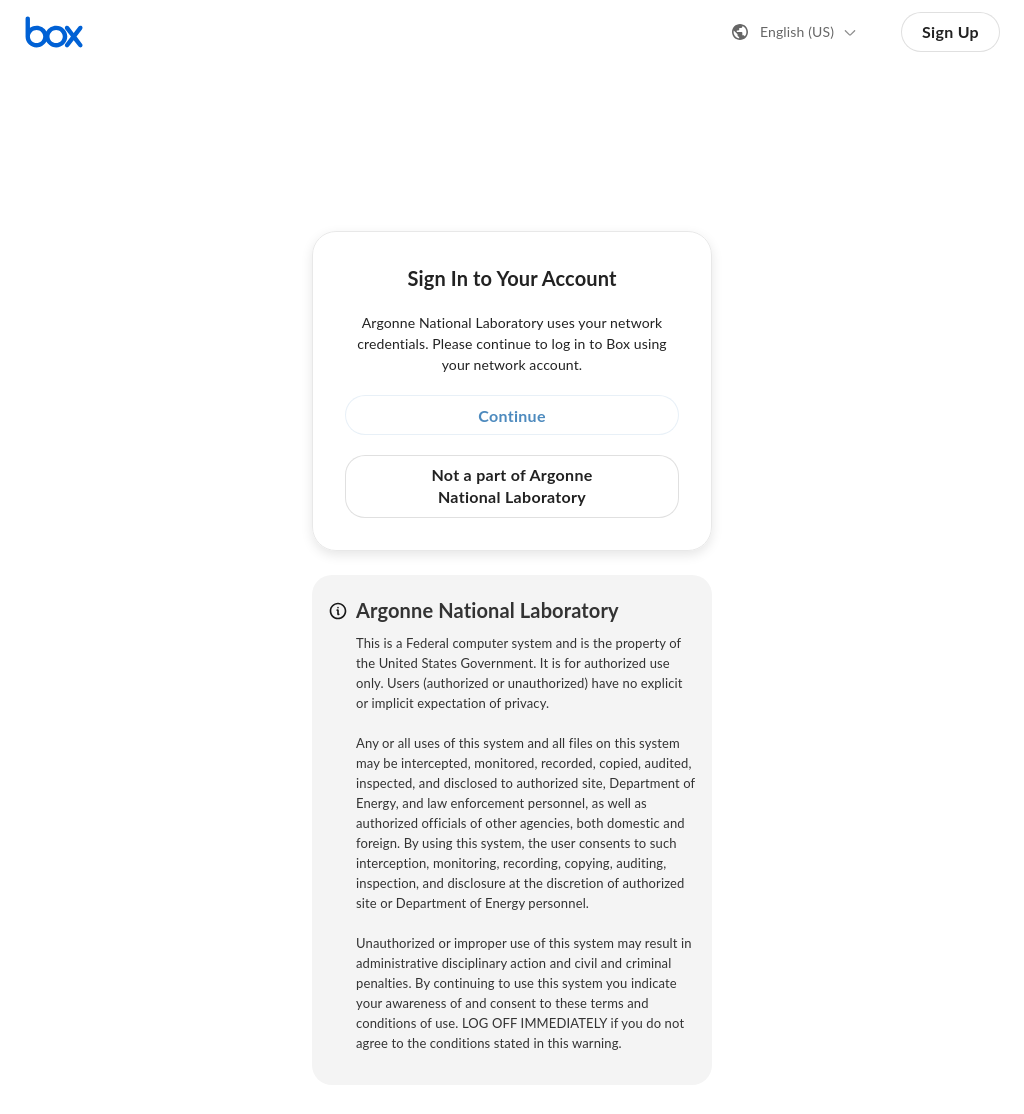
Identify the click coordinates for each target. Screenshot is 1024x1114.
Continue (512, 415)
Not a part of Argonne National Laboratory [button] (511, 485)
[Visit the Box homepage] (54, 32)
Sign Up (950, 31)
